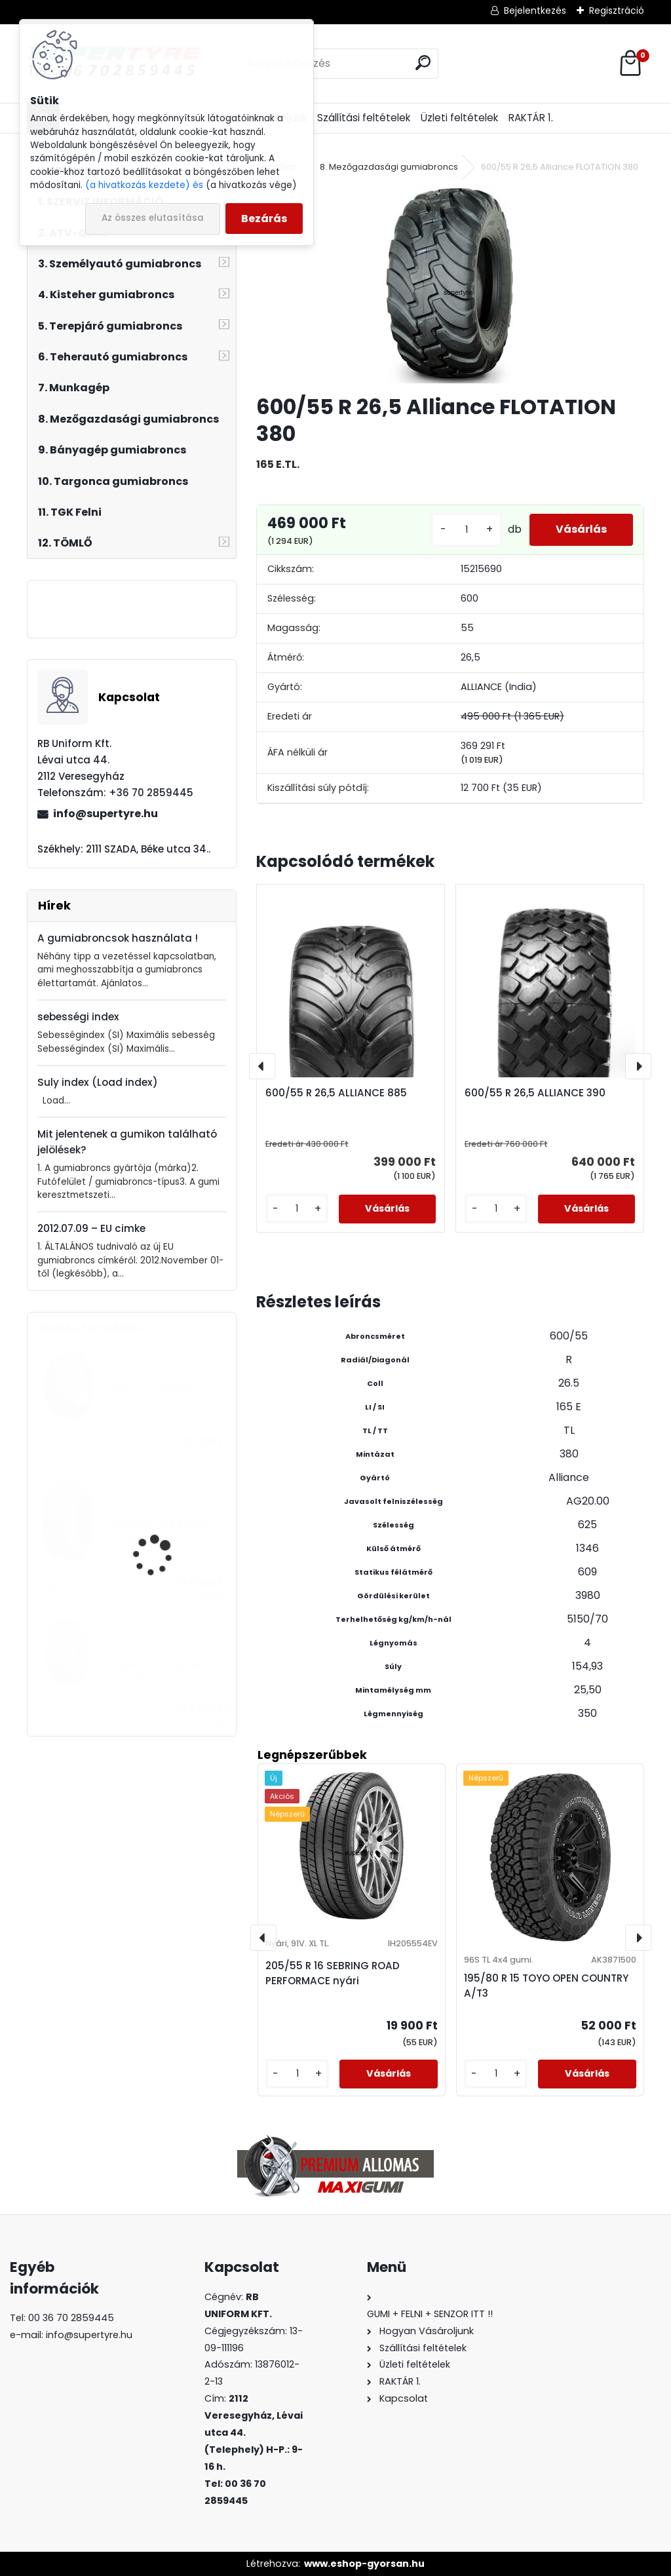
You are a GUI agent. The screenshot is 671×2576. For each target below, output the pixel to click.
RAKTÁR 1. (530, 118)
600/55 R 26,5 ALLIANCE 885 (336, 1093)
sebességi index (78, 1017)
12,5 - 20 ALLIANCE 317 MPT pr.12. (162, 1393)
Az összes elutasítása (153, 218)
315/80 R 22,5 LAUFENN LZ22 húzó (163, 1672)
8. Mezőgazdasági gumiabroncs (389, 167)
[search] (423, 62)
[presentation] (262, 1066)
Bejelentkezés (535, 10)
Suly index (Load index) (97, 1082)
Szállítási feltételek (363, 118)
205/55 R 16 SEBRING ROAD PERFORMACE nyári (332, 1973)
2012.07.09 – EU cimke (91, 1228)
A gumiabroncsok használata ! (117, 938)
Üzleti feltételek (459, 118)
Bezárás (264, 218)
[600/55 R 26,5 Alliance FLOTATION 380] (450, 285)
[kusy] (466, 529)
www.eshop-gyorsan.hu (364, 2563)
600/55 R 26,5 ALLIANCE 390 (535, 1093)
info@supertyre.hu (105, 813)
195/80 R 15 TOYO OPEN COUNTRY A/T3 (546, 1985)
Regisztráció (616, 10)
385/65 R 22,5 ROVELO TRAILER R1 (162, 1531)
